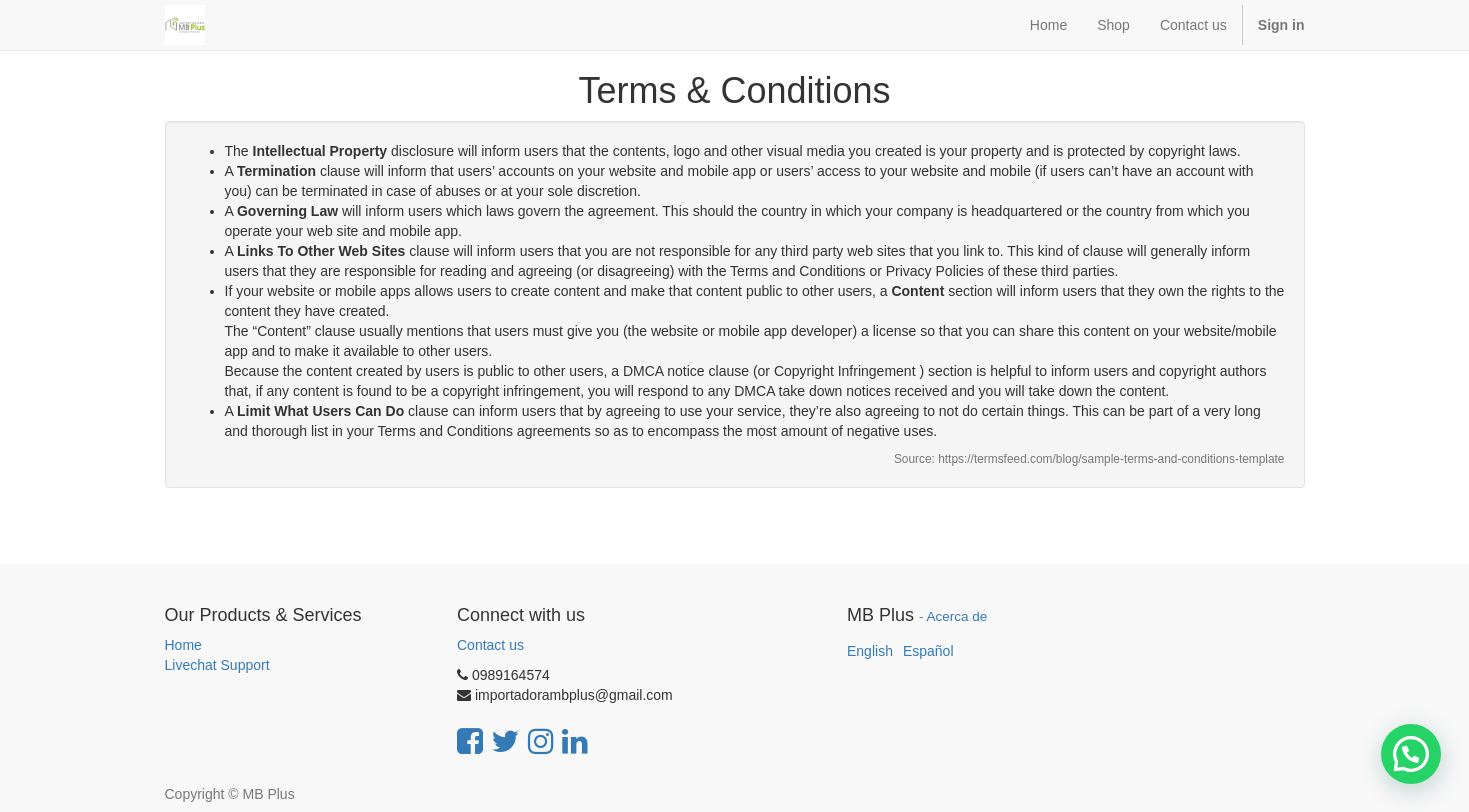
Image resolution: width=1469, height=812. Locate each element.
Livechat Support (217, 665)
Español (928, 651)
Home (183, 645)
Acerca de (957, 616)
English (870, 651)
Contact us (490, 645)
